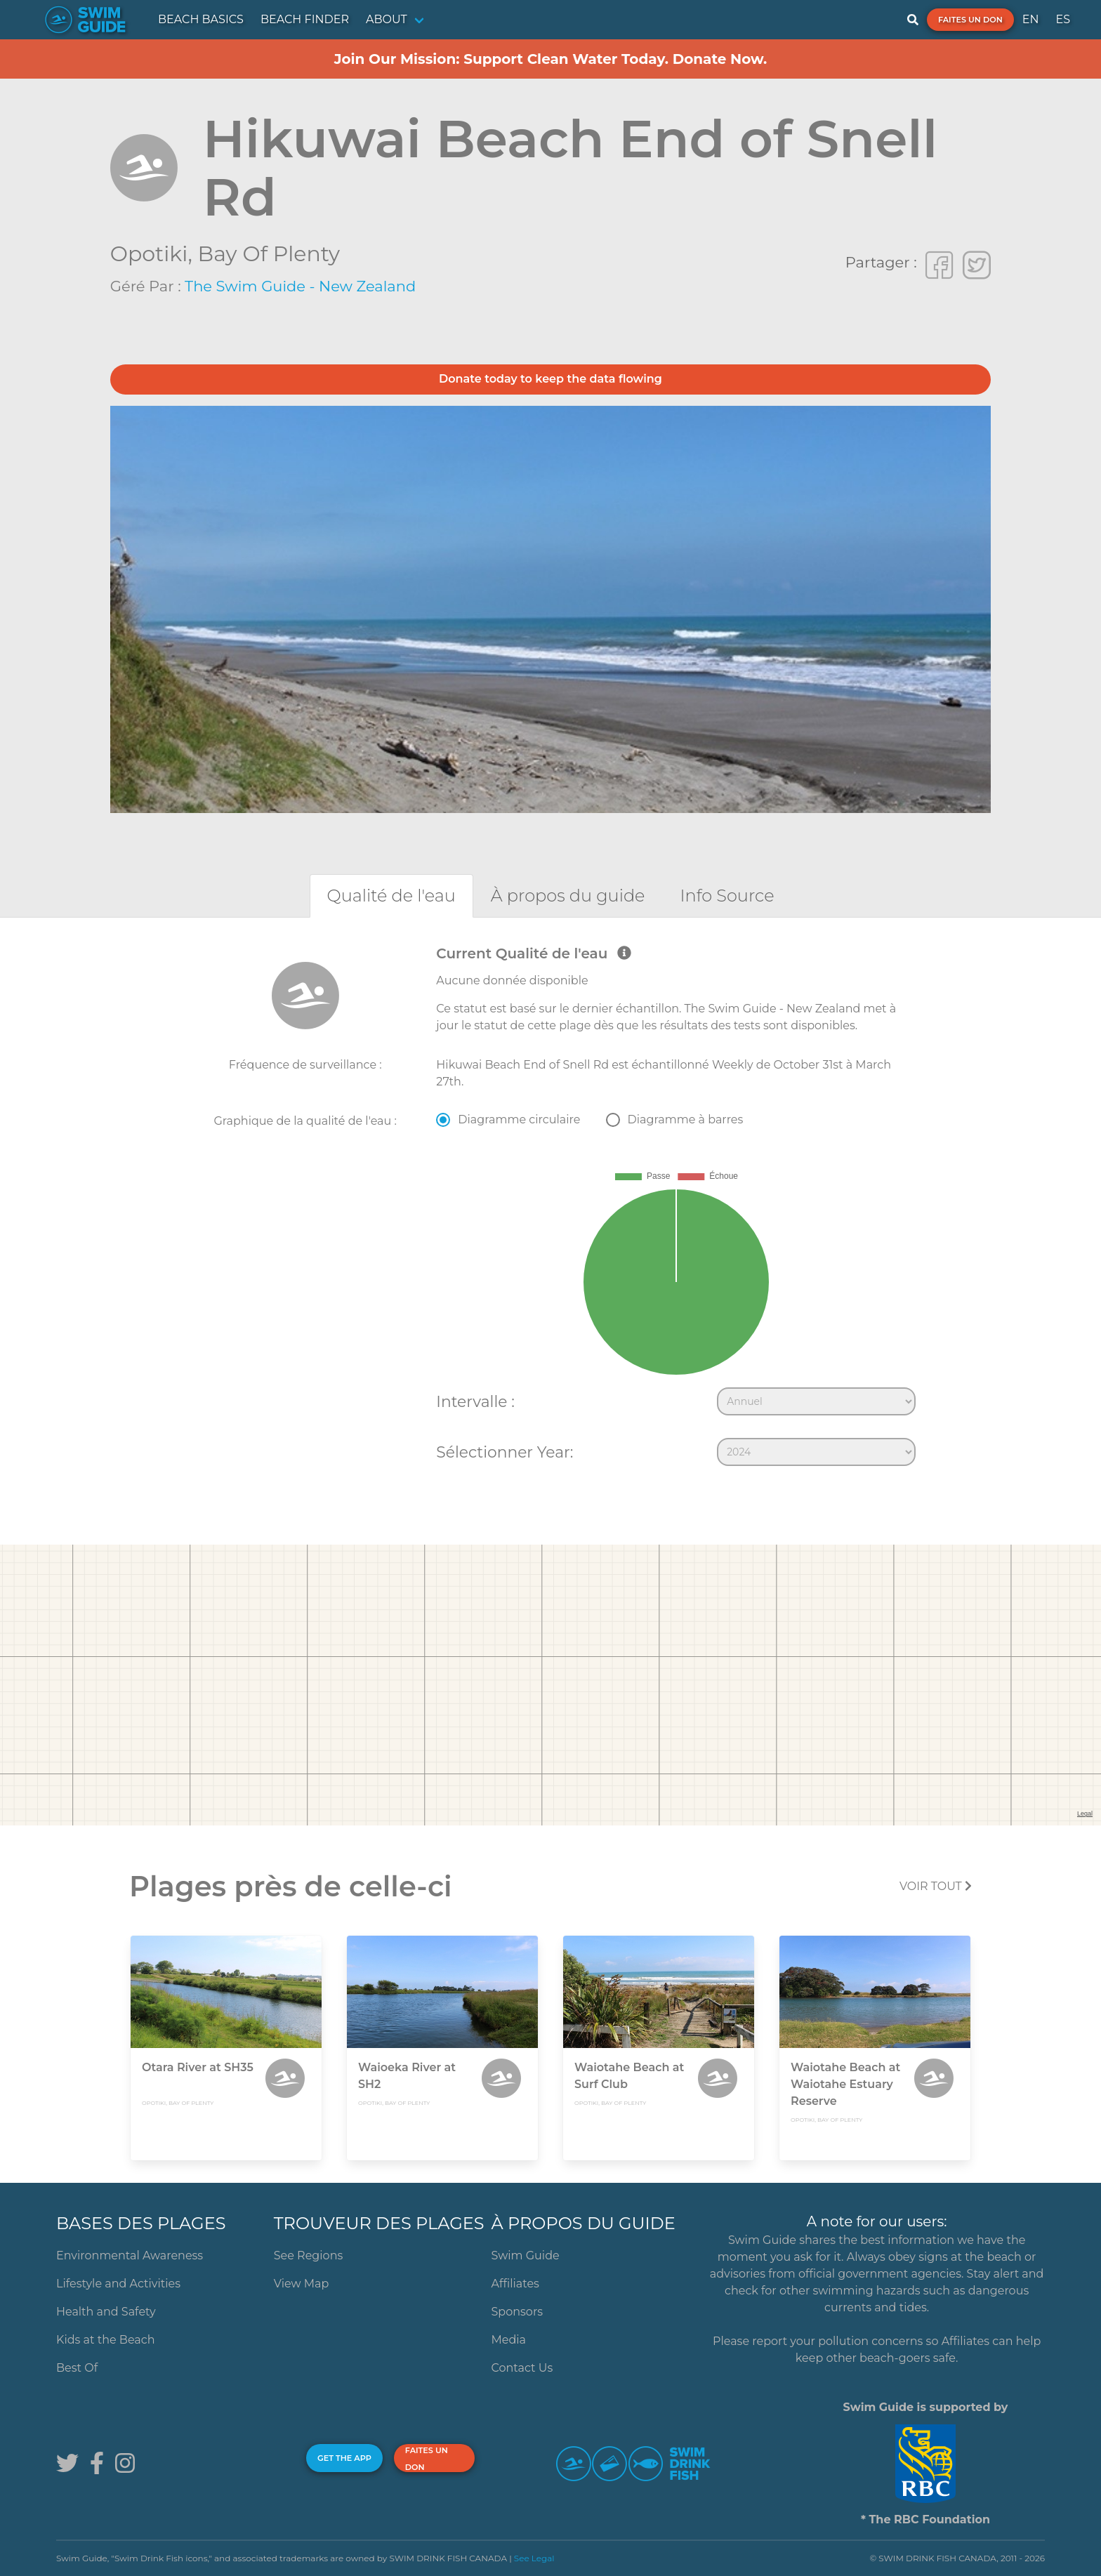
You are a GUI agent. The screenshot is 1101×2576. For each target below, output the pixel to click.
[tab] (391, 895)
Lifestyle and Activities (118, 2283)
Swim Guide (526, 2255)
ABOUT (386, 19)
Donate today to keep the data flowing (550, 378)
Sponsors (517, 2311)
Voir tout (935, 1886)
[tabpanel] (550, 1209)
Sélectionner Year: (504, 1452)
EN (1030, 19)
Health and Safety (106, 2311)
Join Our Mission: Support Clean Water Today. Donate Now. (550, 59)
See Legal (534, 2558)
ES (1062, 19)
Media (509, 2339)
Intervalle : (475, 1401)
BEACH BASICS (201, 19)
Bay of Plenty (269, 254)
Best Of (77, 2367)
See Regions (308, 2255)
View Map (301, 2283)
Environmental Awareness (129, 2255)
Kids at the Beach (105, 2339)
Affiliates (515, 2283)
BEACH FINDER (305, 19)
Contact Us (522, 2367)
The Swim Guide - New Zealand (300, 286)
